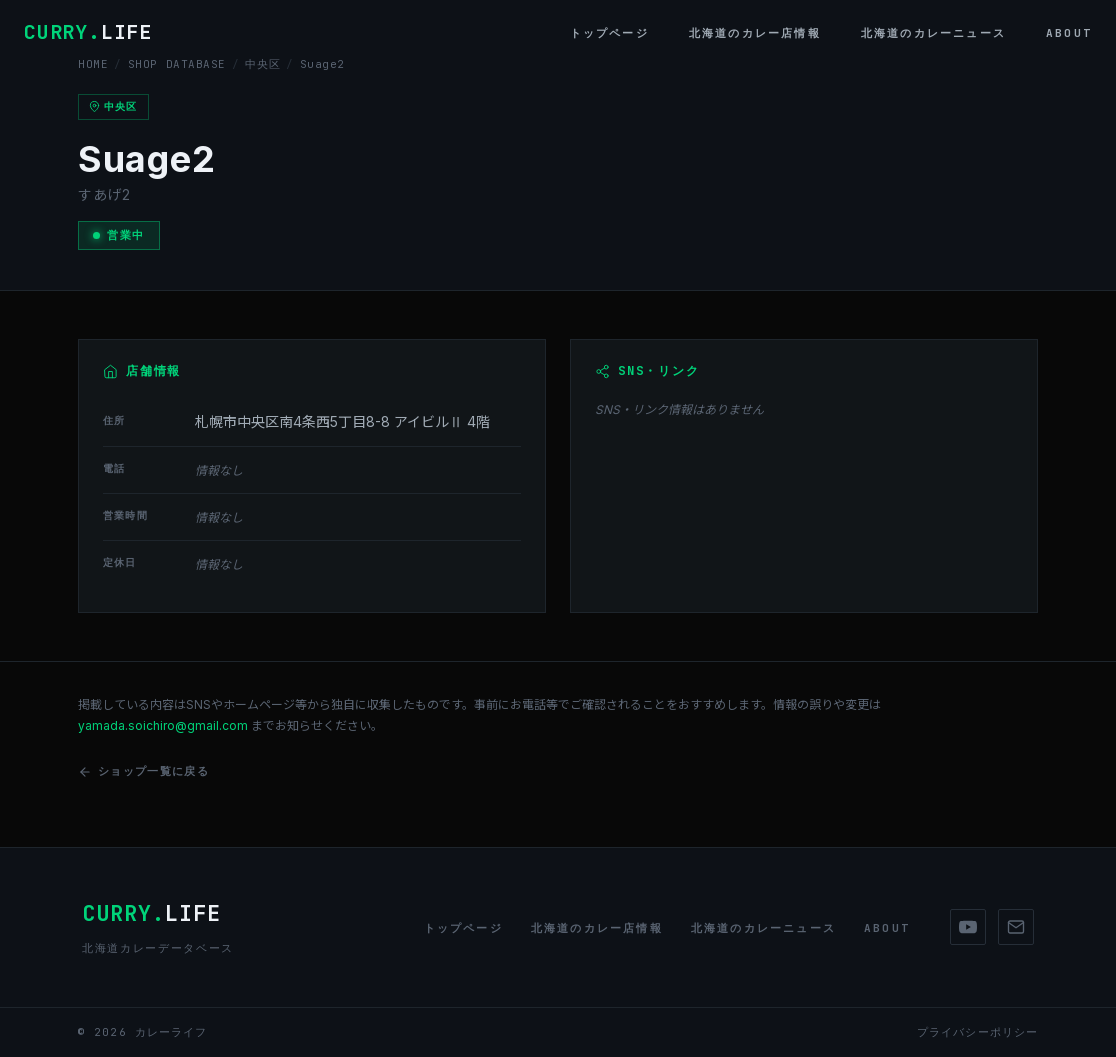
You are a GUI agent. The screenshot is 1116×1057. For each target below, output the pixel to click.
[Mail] (1016, 927)
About (1069, 33)
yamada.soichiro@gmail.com (163, 725)
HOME (93, 64)
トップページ (609, 33)
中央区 (262, 64)
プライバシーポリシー (977, 1032)
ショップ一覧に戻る (143, 771)
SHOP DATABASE (177, 64)
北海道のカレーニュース (933, 33)
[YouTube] (968, 927)
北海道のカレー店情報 (755, 33)
